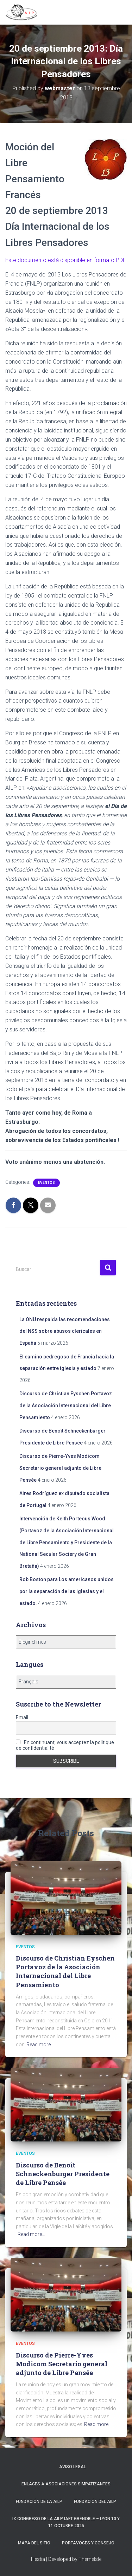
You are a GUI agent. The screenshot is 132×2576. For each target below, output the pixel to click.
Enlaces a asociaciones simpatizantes (66, 2484)
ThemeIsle (89, 2559)
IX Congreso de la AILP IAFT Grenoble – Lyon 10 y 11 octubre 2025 (66, 2522)
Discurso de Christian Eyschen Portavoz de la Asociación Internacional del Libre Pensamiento (65, 1405)
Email (22, 1717)
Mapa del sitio (34, 2543)
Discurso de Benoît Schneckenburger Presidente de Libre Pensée (62, 2174)
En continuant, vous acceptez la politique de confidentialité (65, 1745)
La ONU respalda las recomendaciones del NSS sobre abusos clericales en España (64, 1331)
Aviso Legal (72, 2466)
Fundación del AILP (95, 2501)
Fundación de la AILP (39, 2501)
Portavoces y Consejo (88, 2543)
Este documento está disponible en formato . (66, 260)
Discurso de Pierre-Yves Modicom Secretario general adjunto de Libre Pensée (60, 1467)
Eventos (46, 1183)
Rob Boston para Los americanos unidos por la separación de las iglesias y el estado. (66, 1591)
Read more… (40, 2044)
